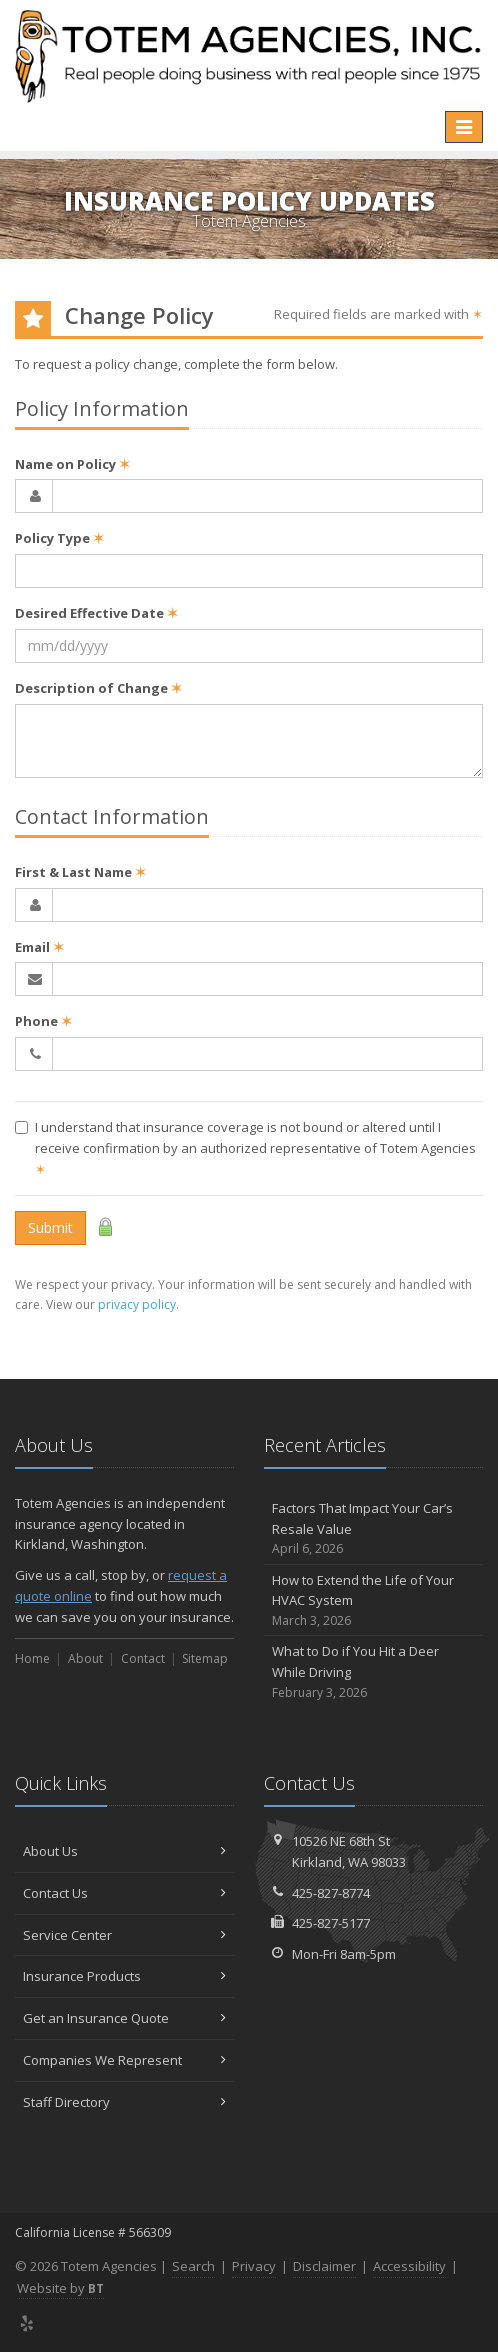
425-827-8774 (331, 1893)
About (85, 1658)
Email (39, 947)
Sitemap (205, 1658)
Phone (43, 1021)
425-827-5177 (331, 1923)
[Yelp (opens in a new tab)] (27, 2323)
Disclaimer (324, 2266)
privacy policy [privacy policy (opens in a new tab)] (137, 1304)
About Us (124, 1851)
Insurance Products (124, 1976)
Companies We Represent (124, 2060)
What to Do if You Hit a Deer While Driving (373, 1672)
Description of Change (98, 688)
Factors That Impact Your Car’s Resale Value (373, 1529)
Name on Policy (72, 464)
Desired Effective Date (96, 613)
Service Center (124, 1935)
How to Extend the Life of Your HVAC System (373, 1601)
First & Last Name (80, 872)
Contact (143, 1658)
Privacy (254, 2266)
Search (193, 2266)
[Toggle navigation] (464, 127)
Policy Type (59, 538)
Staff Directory (124, 2102)
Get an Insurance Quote (124, 2018)
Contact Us (124, 1893)
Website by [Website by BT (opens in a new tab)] (60, 2288)
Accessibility (409, 2266)
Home (32, 1658)
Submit (50, 1227)
